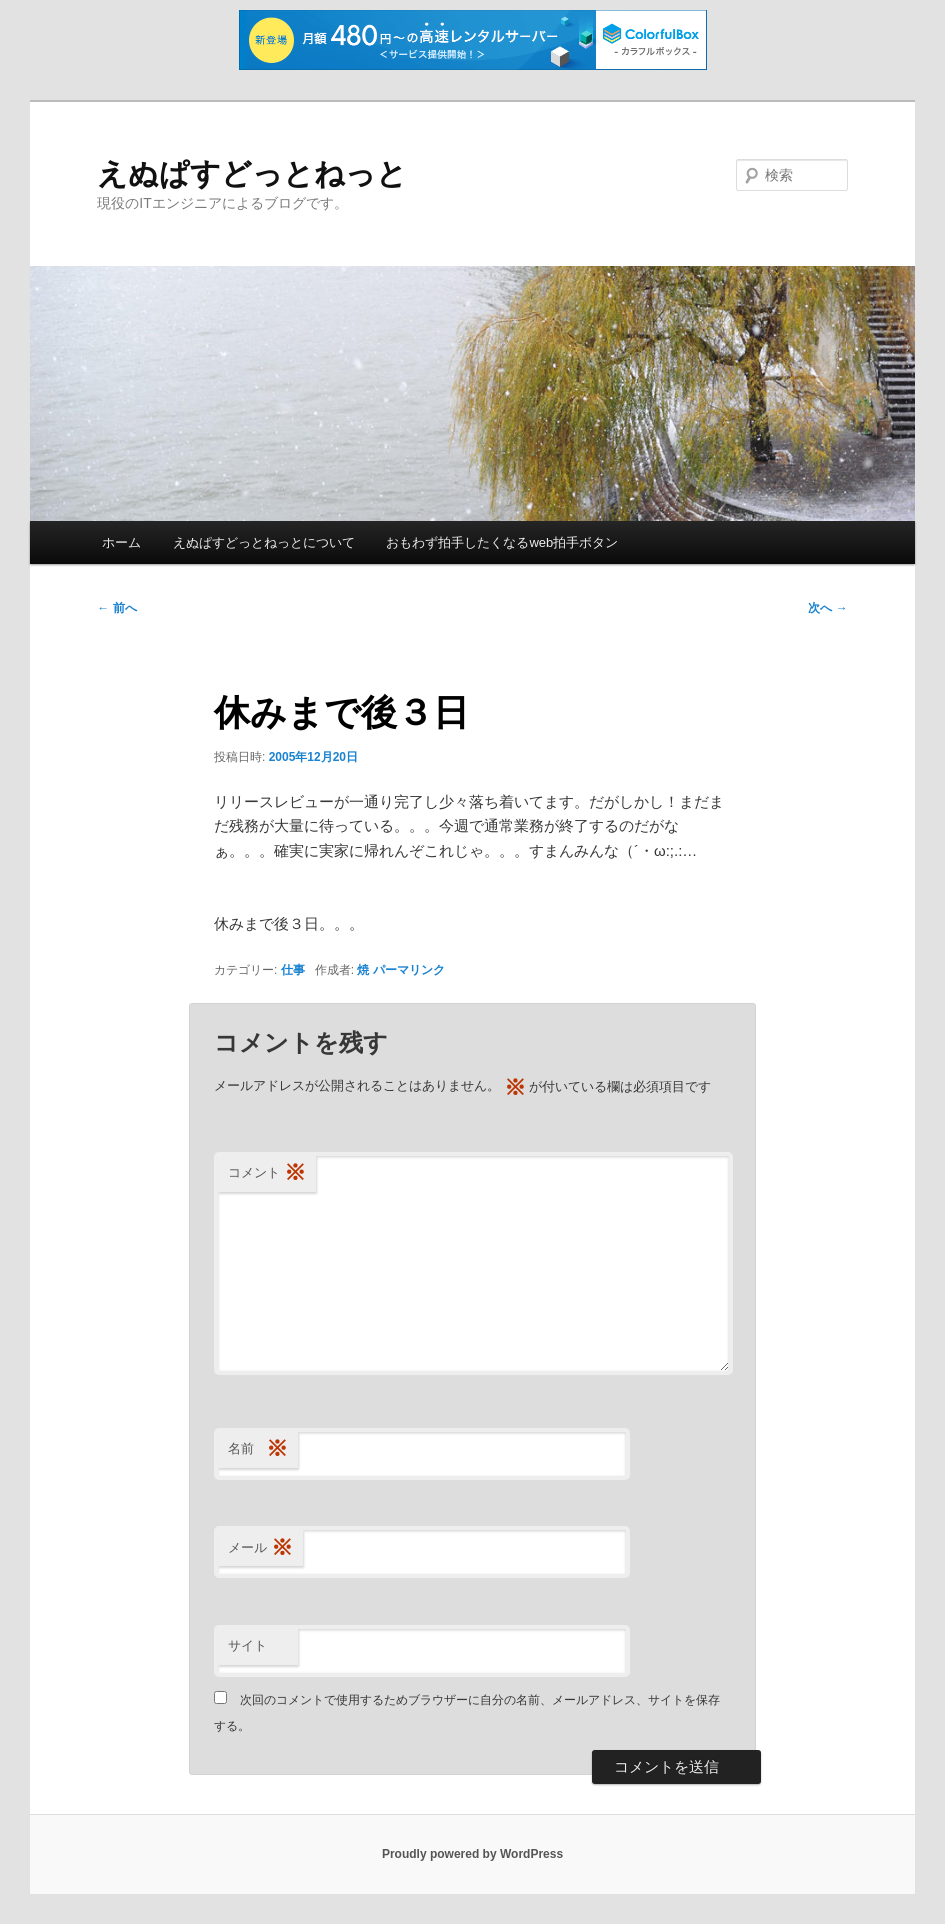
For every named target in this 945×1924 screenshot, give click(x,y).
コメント (267, 1173)
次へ (827, 608)
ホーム (121, 542)
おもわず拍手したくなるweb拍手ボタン (502, 542)
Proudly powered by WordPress (472, 1854)
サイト (247, 1645)
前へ (116, 608)
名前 (258, 1449)
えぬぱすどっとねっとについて (264, 542)
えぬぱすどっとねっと (252, 173)
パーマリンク (409, 970)
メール (260, 1548)
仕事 (293, 970)
